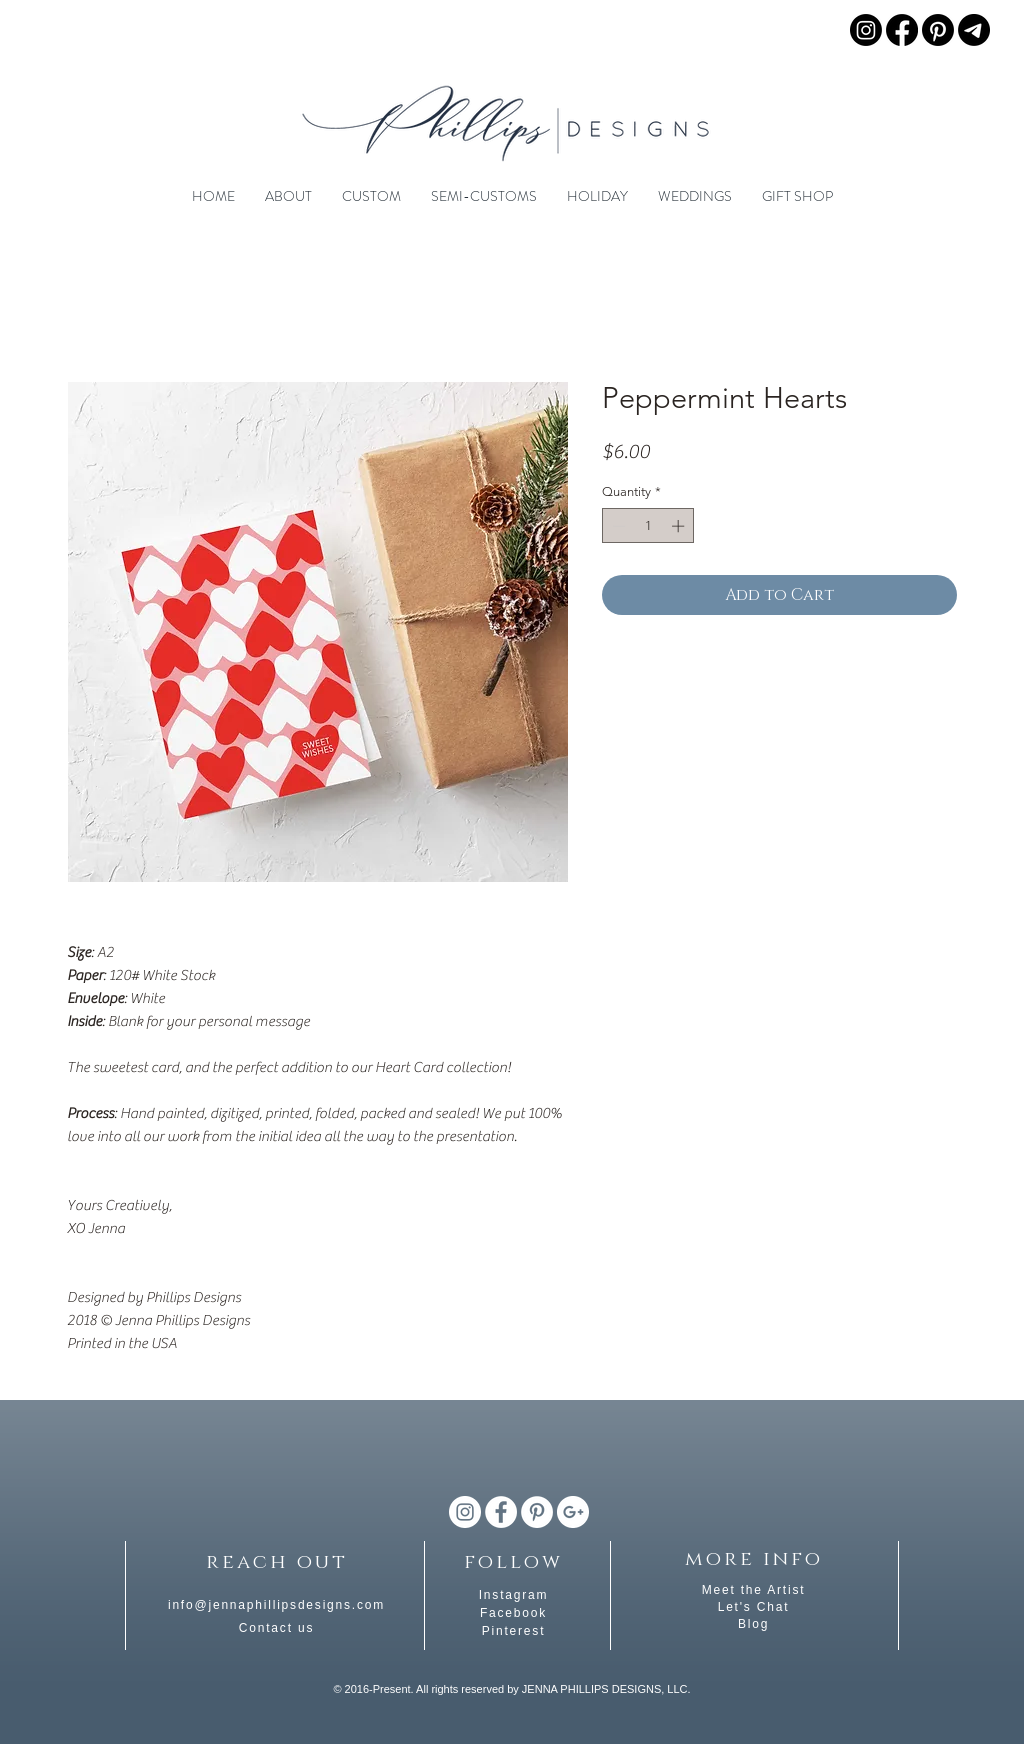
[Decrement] (617, 526)
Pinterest (514, 1631)
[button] (288, 196)
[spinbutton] (648, 526)
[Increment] (680, 526)
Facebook (513, 1613)
